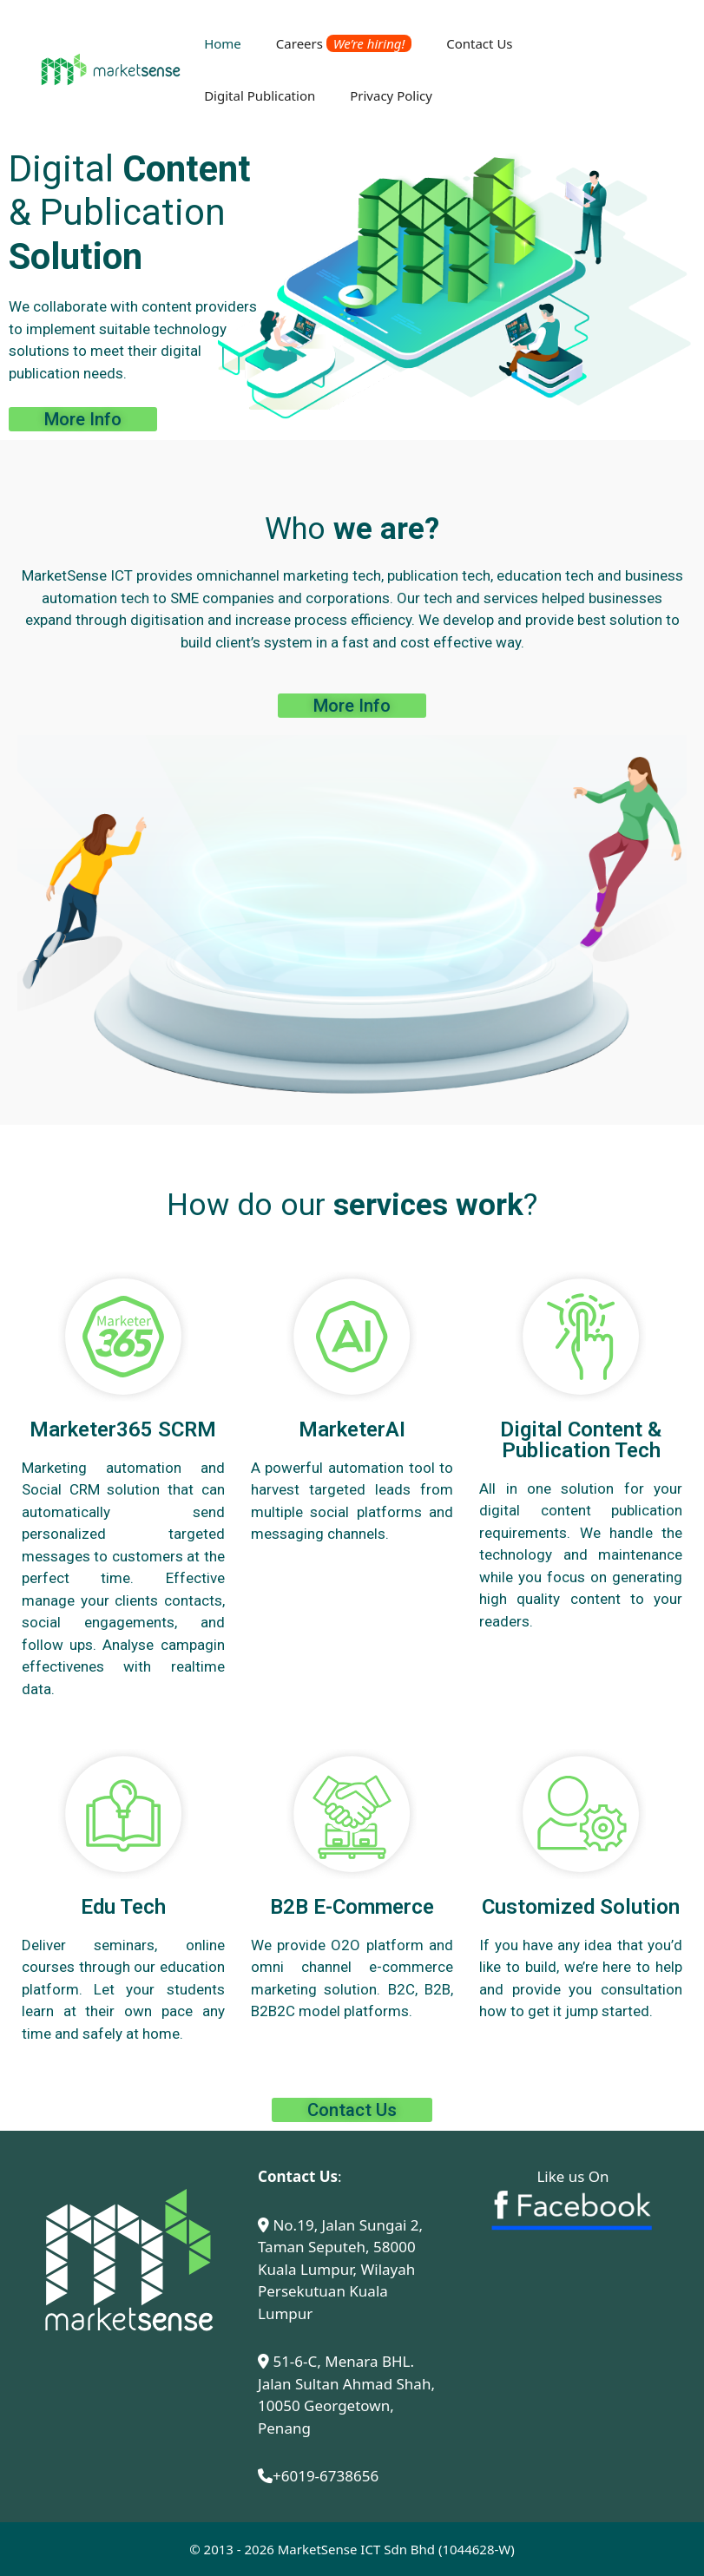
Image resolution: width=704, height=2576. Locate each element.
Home (222, 43)
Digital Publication (259, 95)
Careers (343, 43)
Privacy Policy (391, 95)
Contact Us (479, 43)
